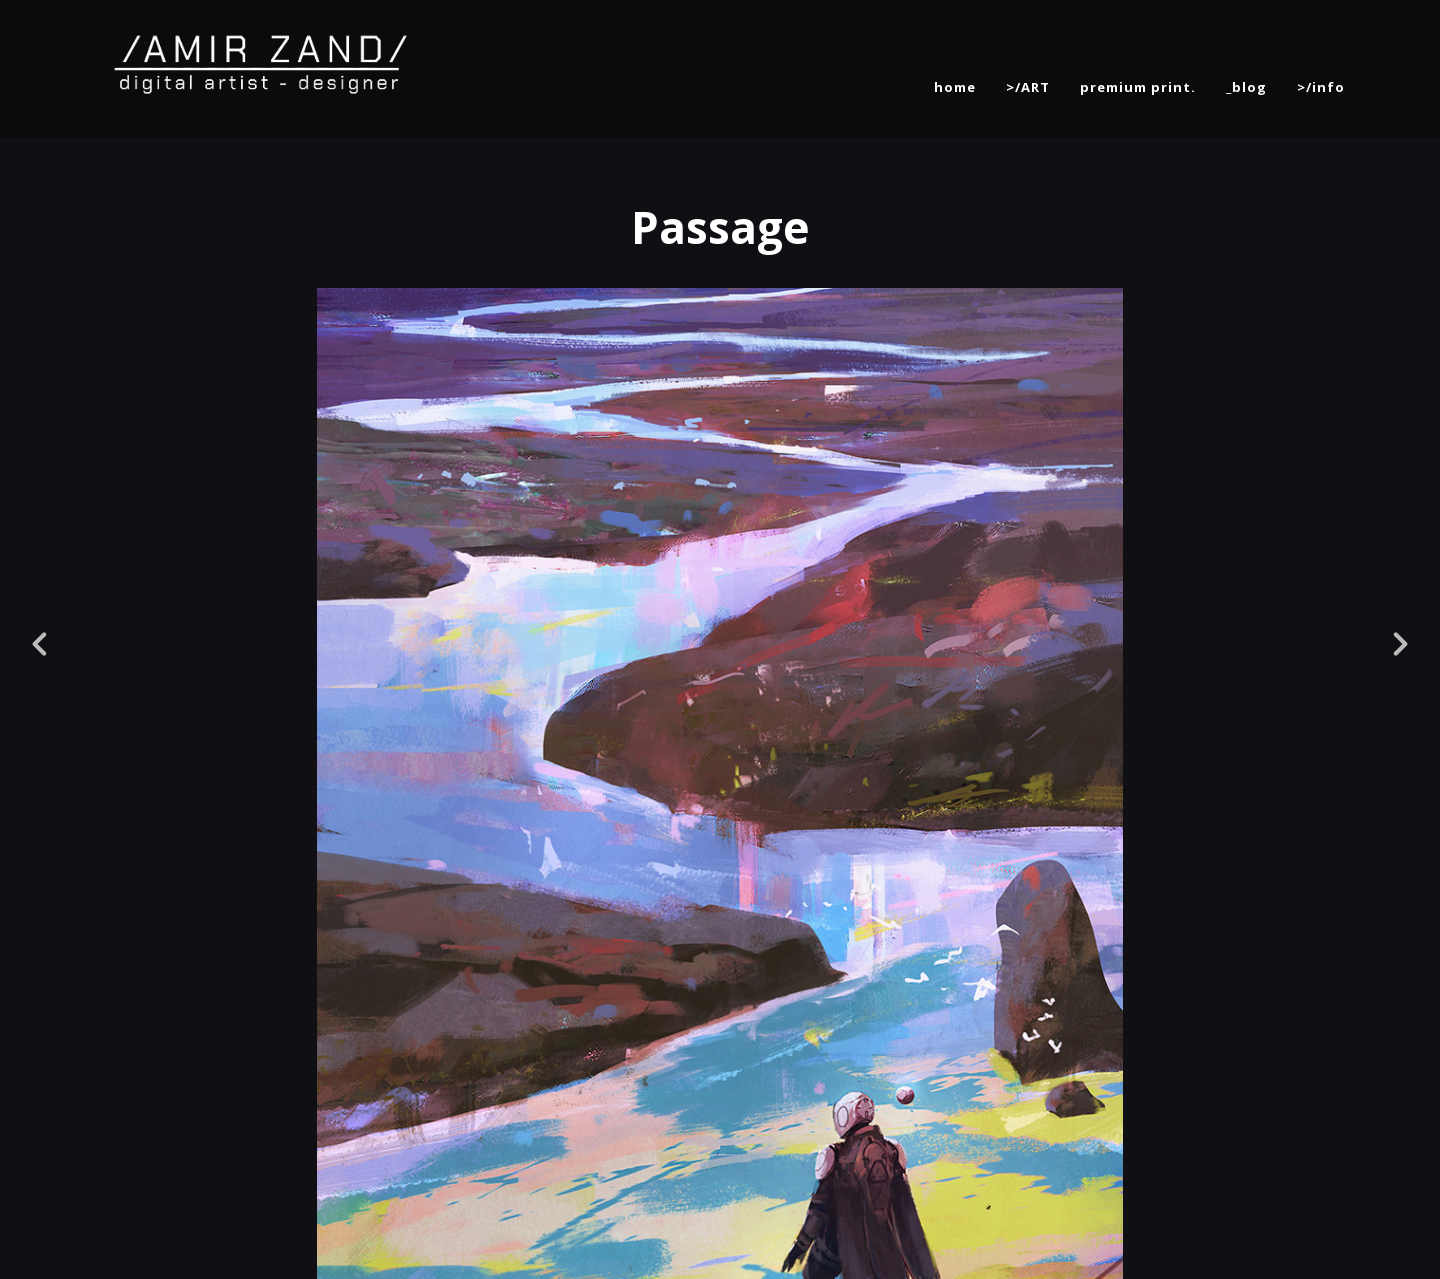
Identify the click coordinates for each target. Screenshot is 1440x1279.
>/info (1321, 87)
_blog (1246, 87)
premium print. (1138, 87)
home (955, 87)
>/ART (1028, 87)
